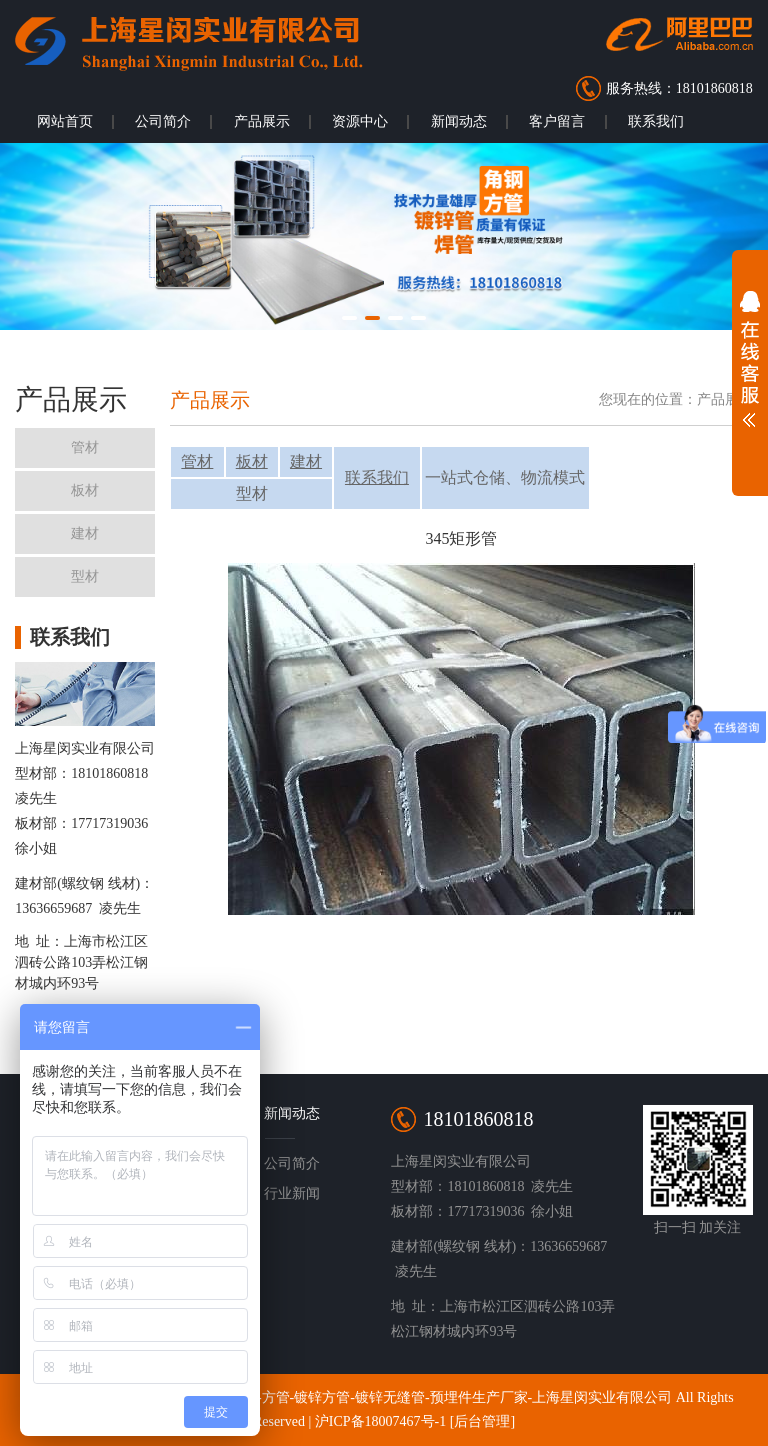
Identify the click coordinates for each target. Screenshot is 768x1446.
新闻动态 (459, 121)
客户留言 (557, 121)
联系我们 (656, 121)
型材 (252, 493)
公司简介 (163, 121)
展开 (750, 364)
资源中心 (360, 121)
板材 (252, 461)
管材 (197, 461)
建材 (306, 461)
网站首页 (65, 121)
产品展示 (262, 121)
